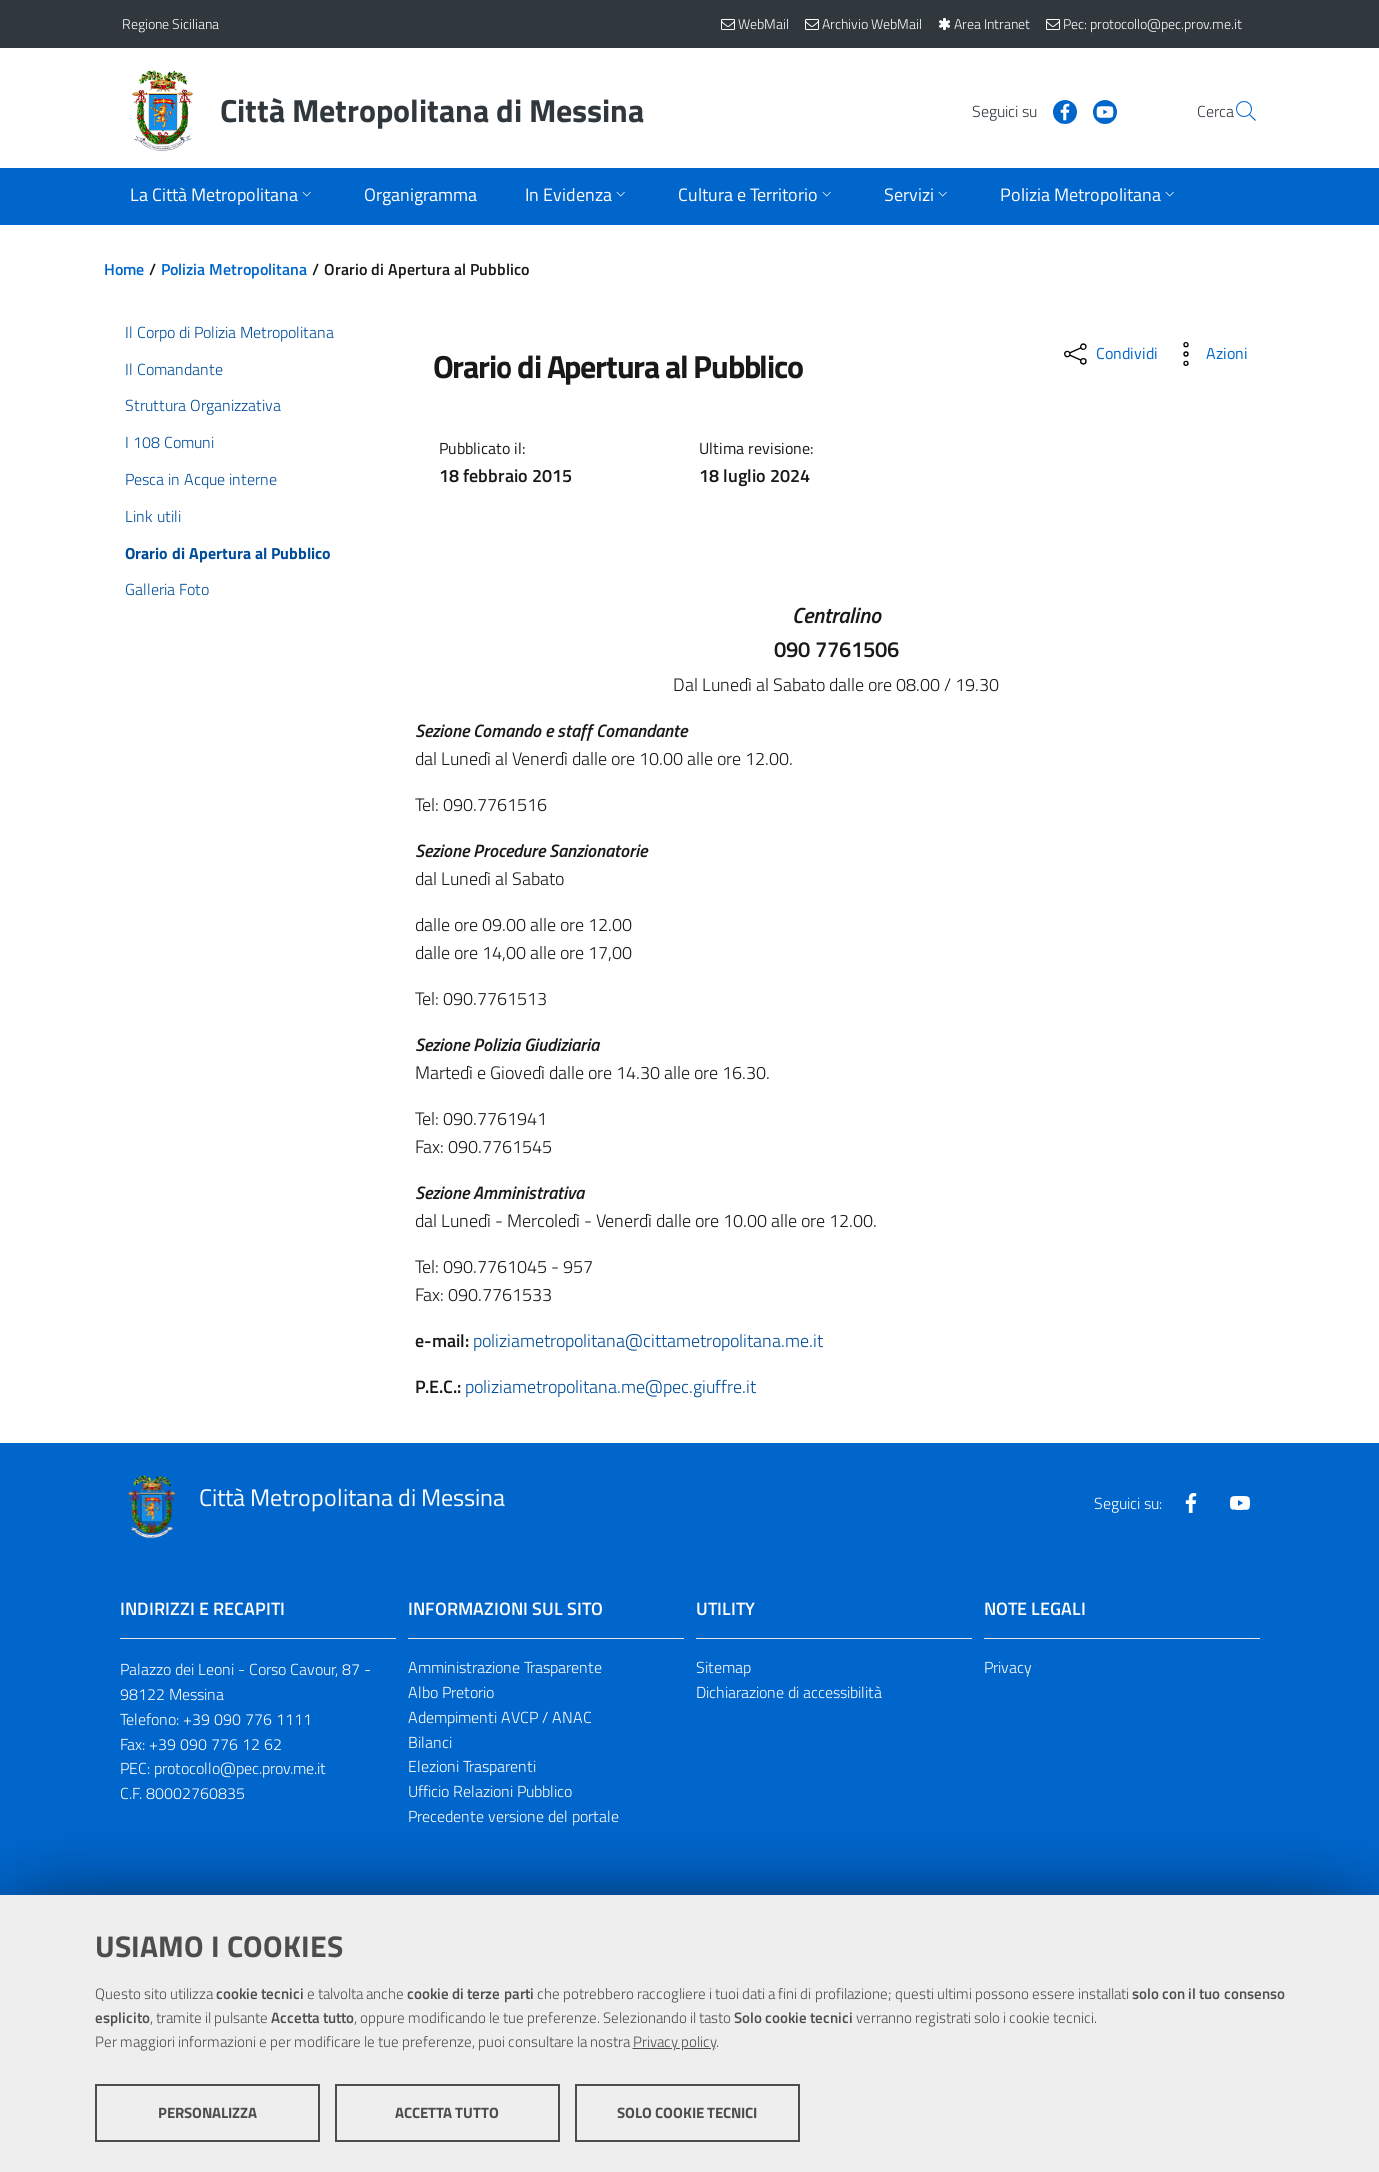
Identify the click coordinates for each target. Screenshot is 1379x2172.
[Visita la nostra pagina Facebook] (1017, 110)
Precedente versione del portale (513, 1816)
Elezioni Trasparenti (472, 1766)
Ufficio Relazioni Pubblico (490, 1791)
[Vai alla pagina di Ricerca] (1234, 111)
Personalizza (207, 2112)
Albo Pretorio (451, 1692)
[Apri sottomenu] (223, 196)
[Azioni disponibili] (1209, 354)
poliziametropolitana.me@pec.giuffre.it (610, 1386)
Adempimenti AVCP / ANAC (500, 1717)
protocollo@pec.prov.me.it (240, 1768)
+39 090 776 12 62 (215, 1744)
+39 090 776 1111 (247, 1719)
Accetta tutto (447, 2112)
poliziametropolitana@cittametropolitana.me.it (648, 1340)
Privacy (1008, 1667)
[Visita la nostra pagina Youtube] (1057, 110)
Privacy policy (674, 2041)
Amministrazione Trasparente (505, 1667)
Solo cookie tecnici (687, 2112)
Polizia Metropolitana (234, 269)
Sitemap (723, 1667)
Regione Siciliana (170, 23)
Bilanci (430, 1742)
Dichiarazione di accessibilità (789, 1692)
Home (124, 269)
